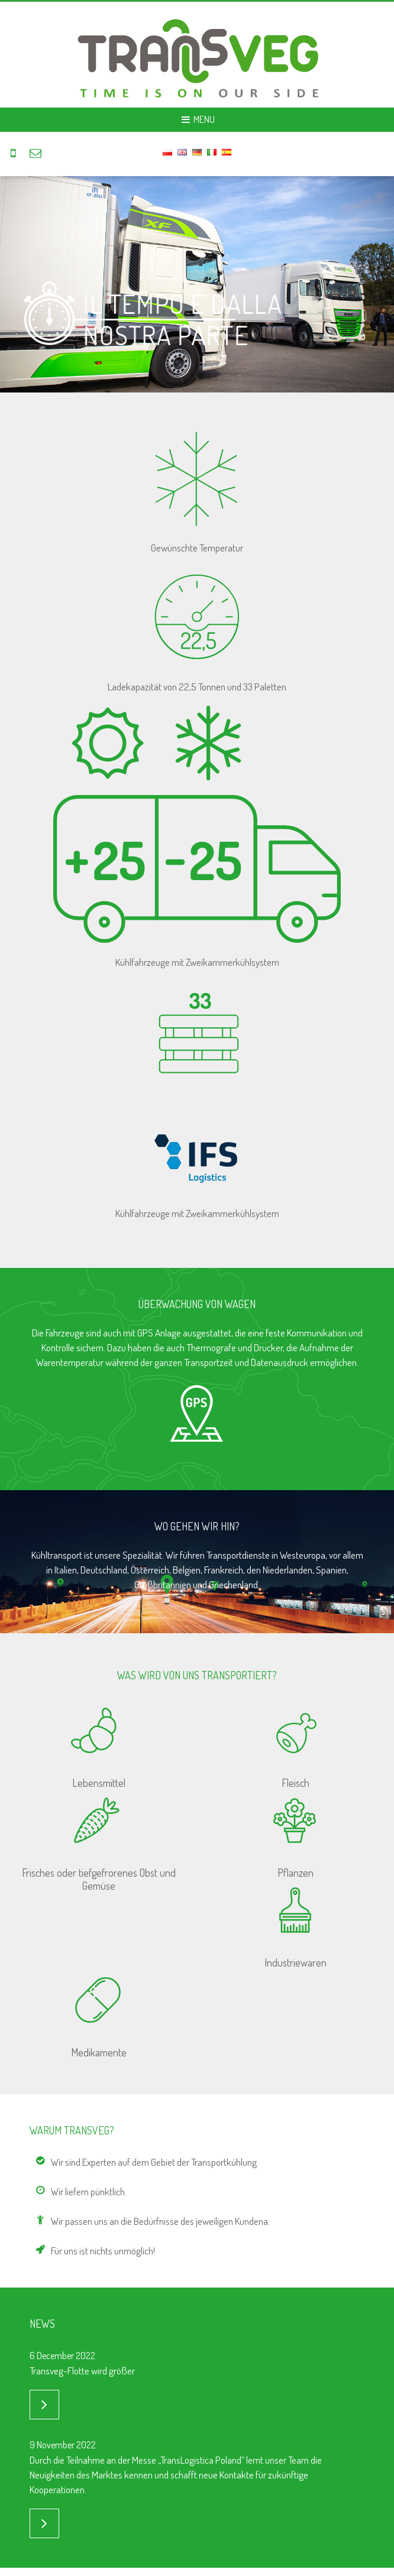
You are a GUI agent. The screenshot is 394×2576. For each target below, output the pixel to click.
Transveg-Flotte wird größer (82, 2370)
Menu (197, 119)
